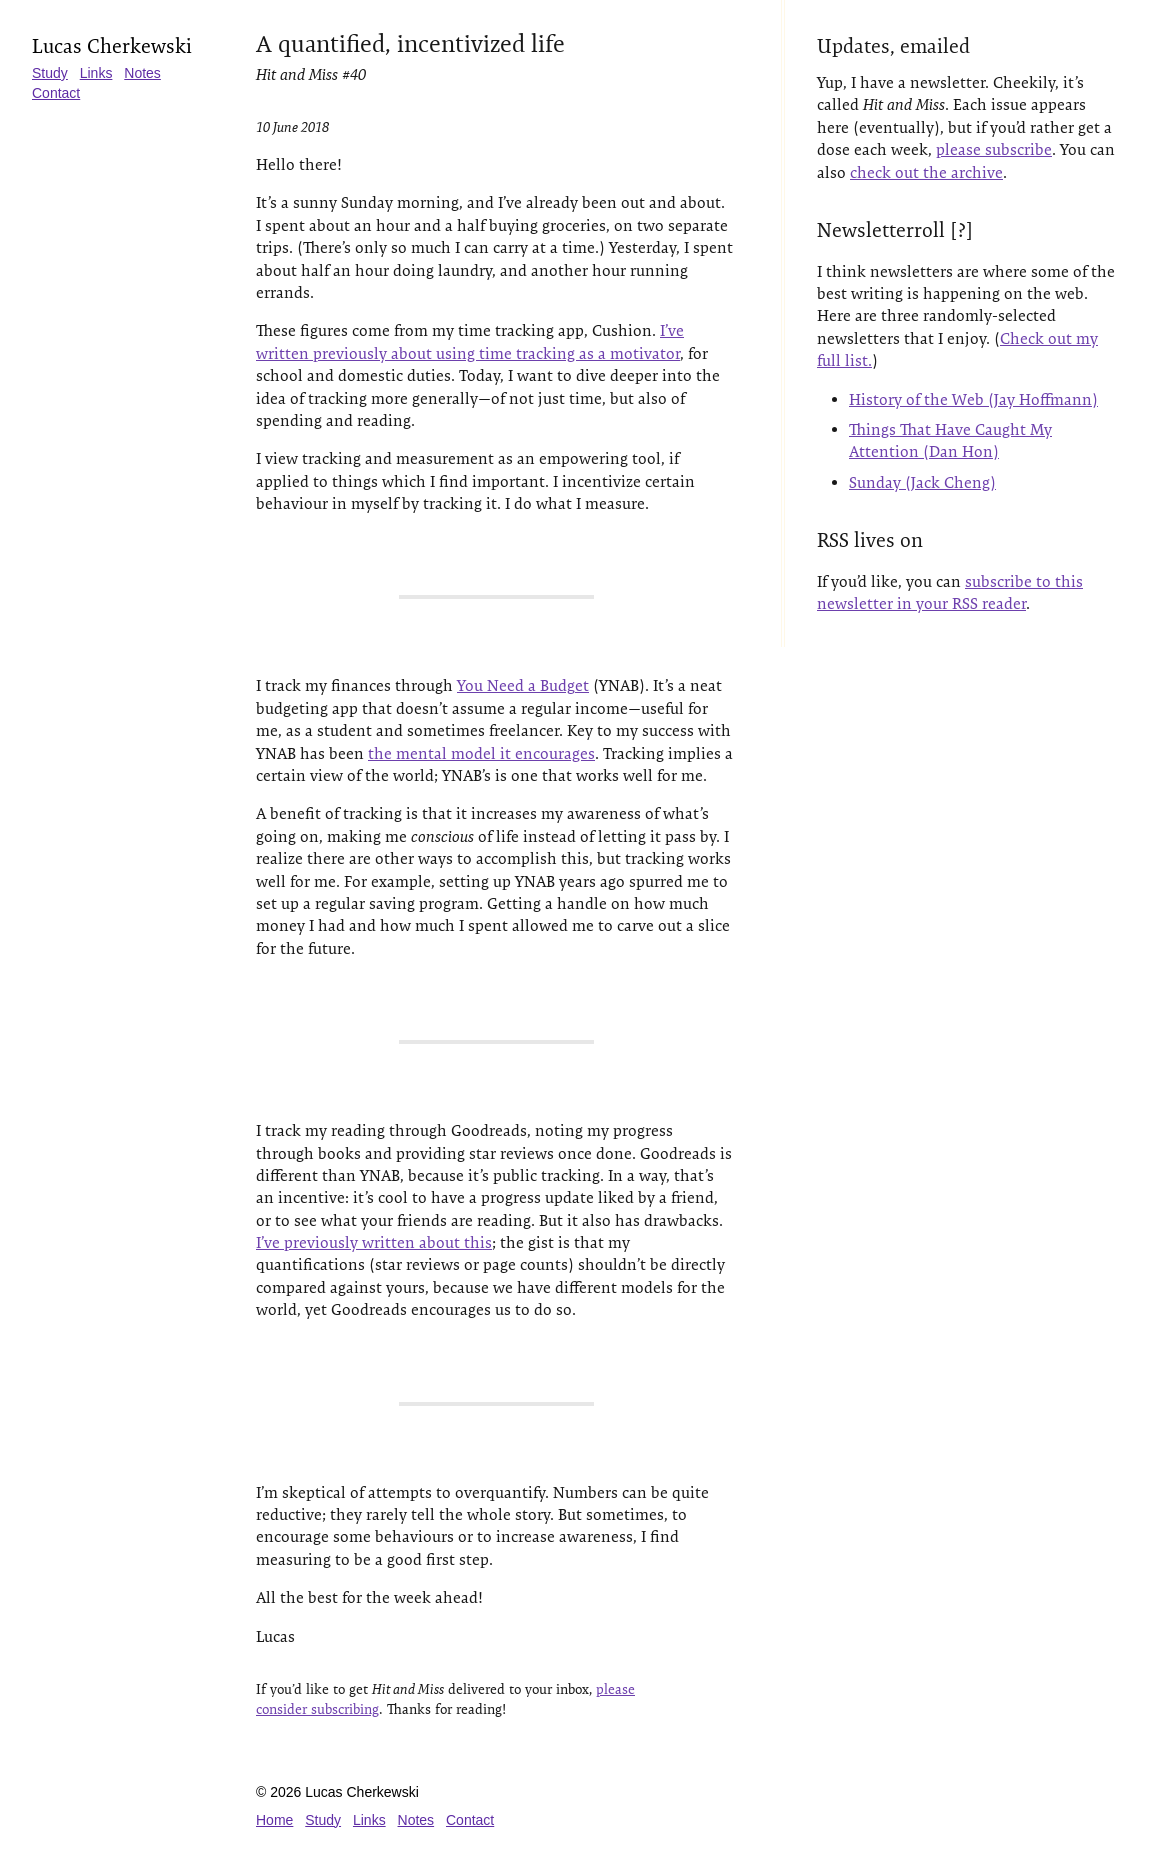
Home (274, 1820)
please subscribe (994, 149)
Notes (142, 73)
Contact (56, 93)
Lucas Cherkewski (112, 46)
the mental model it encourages (481, 753)
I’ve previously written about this (374, 1242)
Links (96, 73)
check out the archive (926, 172)
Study (50, 73)
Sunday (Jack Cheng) (922, 482)
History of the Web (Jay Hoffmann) (973, 399)
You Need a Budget (523, 685)
